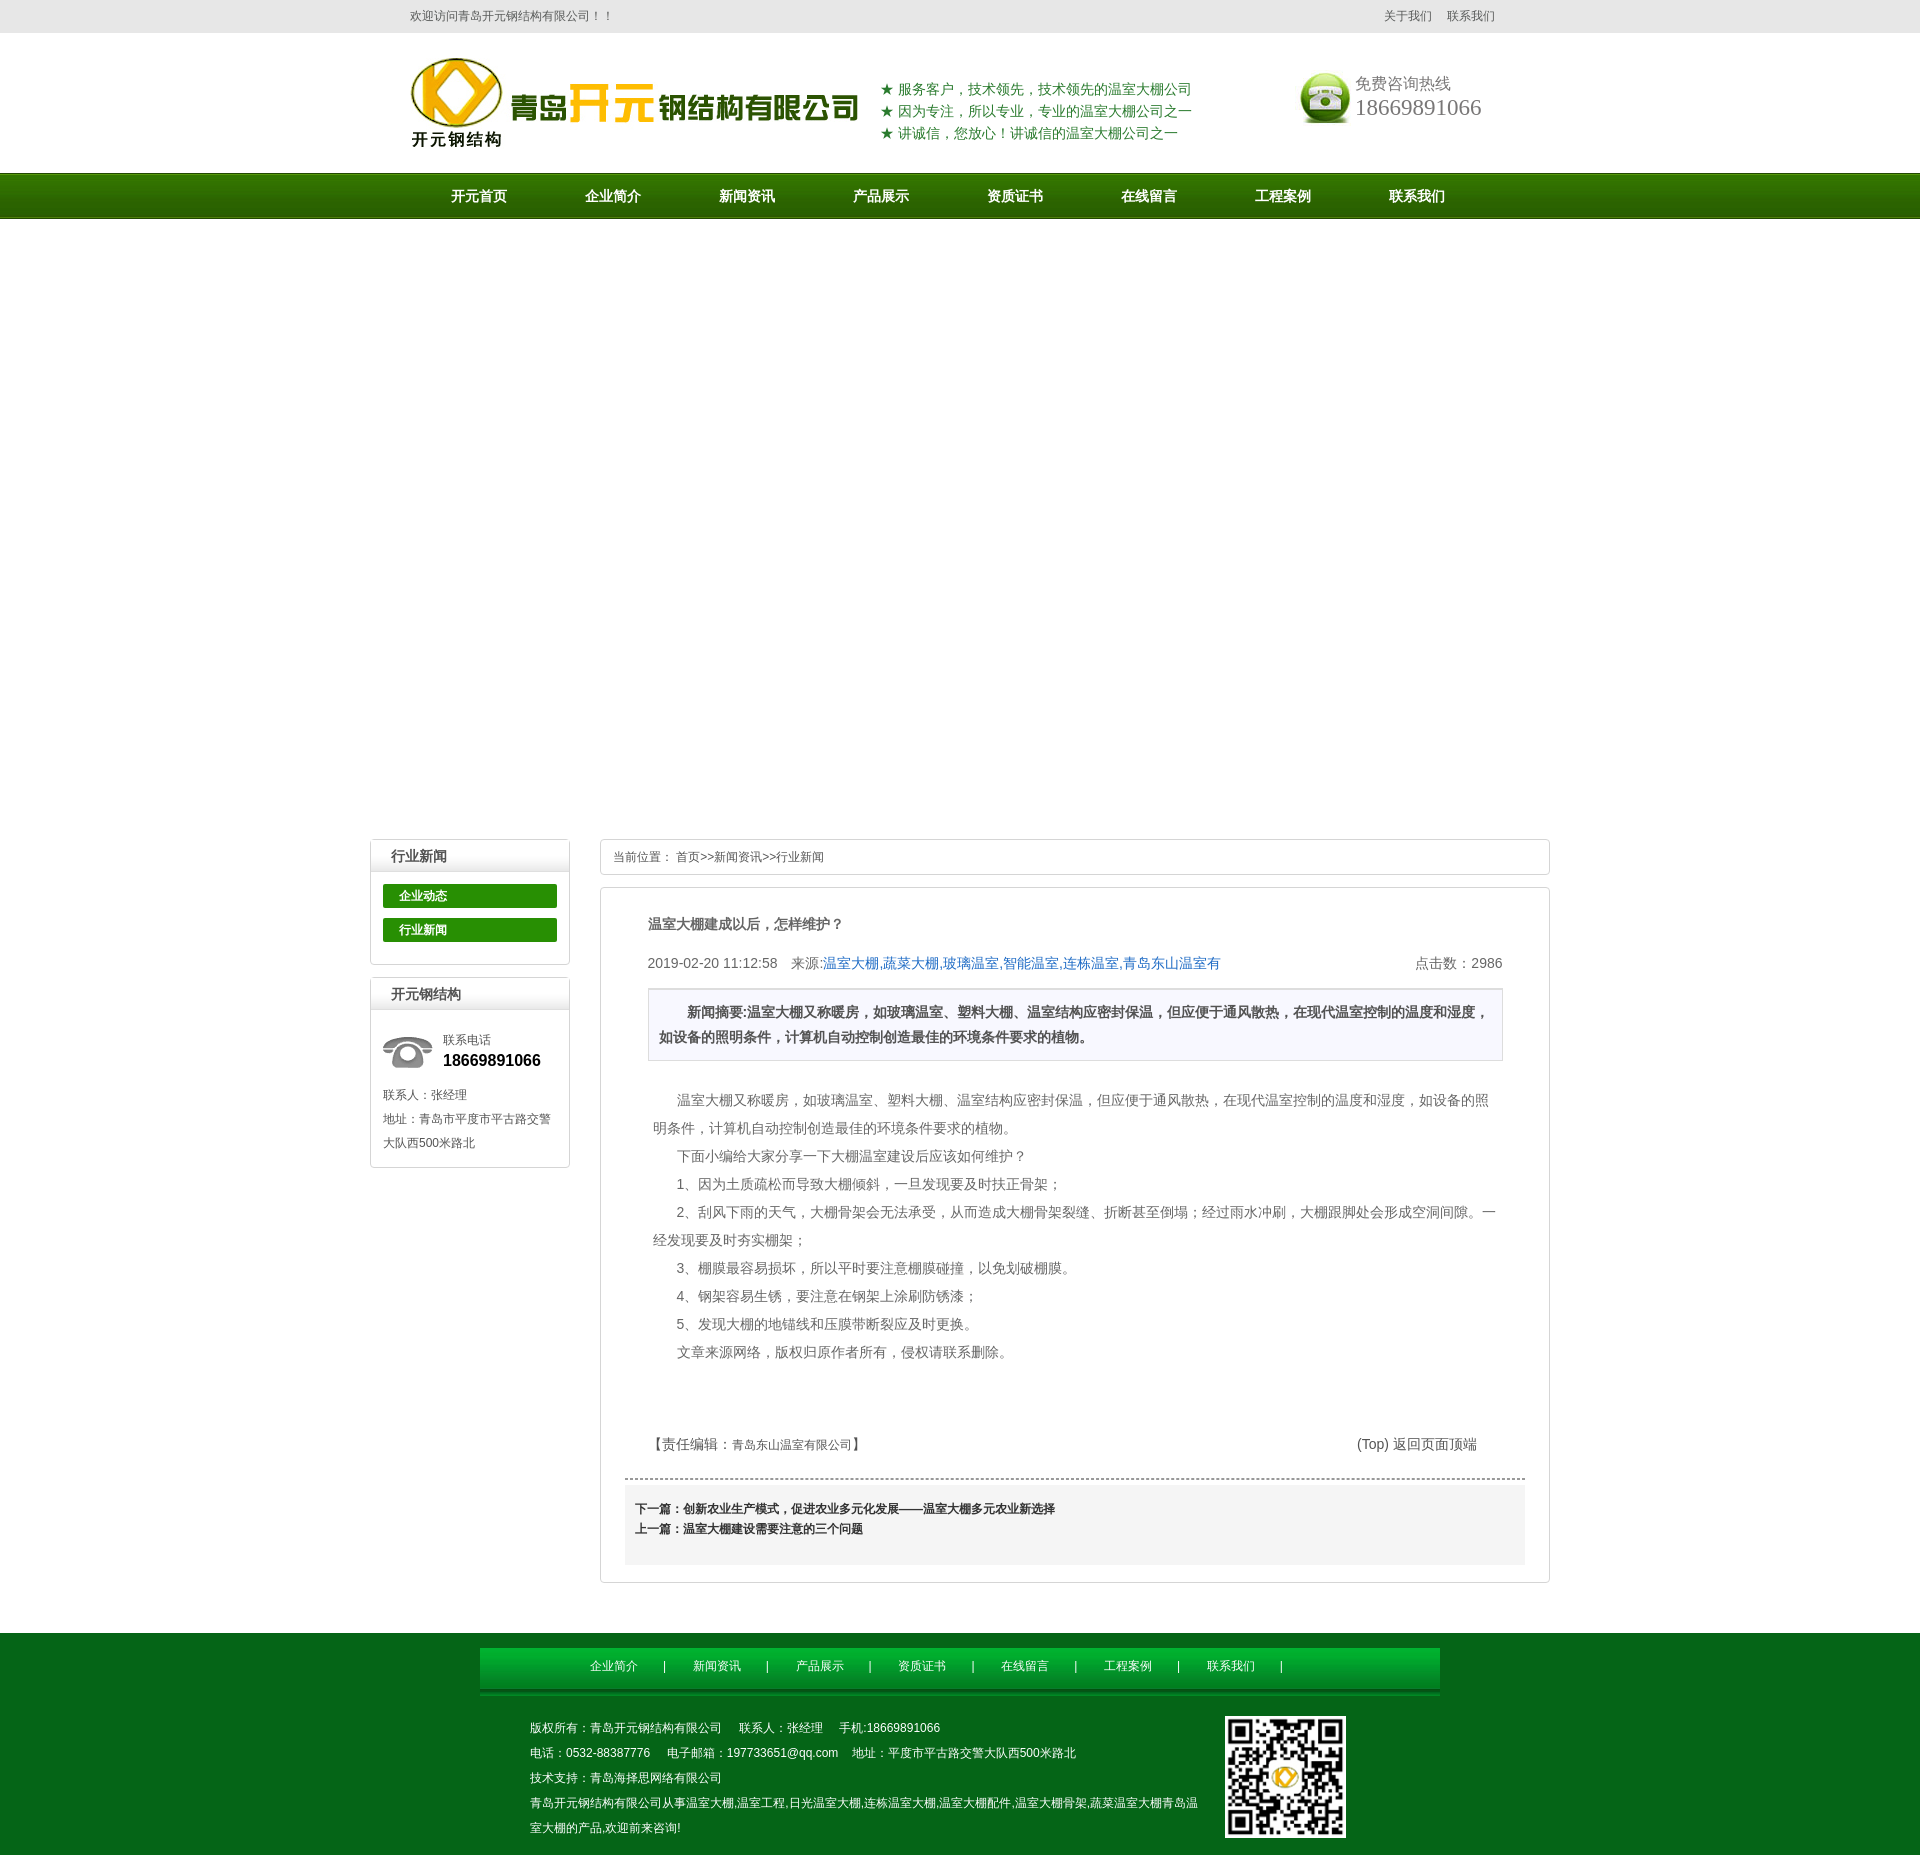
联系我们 (1471, 16)
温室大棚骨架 (1051, 1803)
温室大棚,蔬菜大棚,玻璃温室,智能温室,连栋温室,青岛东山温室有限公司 (1021, 964)
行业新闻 (423, 930)
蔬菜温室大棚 (1126, 1803)
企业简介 (614, 1666)
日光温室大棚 (825, 1803)
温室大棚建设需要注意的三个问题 (773, 1529)
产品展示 (820, 1666)
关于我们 (1408, 16)
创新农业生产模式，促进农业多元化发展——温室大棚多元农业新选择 (869, 1509)
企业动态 (423, 896)
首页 (688, 857)
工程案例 (1128, 1666)
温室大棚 (710, 1803)
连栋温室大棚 (900, 1803)
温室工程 (761, 1803)
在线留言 (1025, 1666)
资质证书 (922, 1666)
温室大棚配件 (975, 1803)
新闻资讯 (738, 857)
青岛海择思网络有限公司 (656, 1778)
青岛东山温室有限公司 (792, 1445)
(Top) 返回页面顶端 (1417, 1444)
